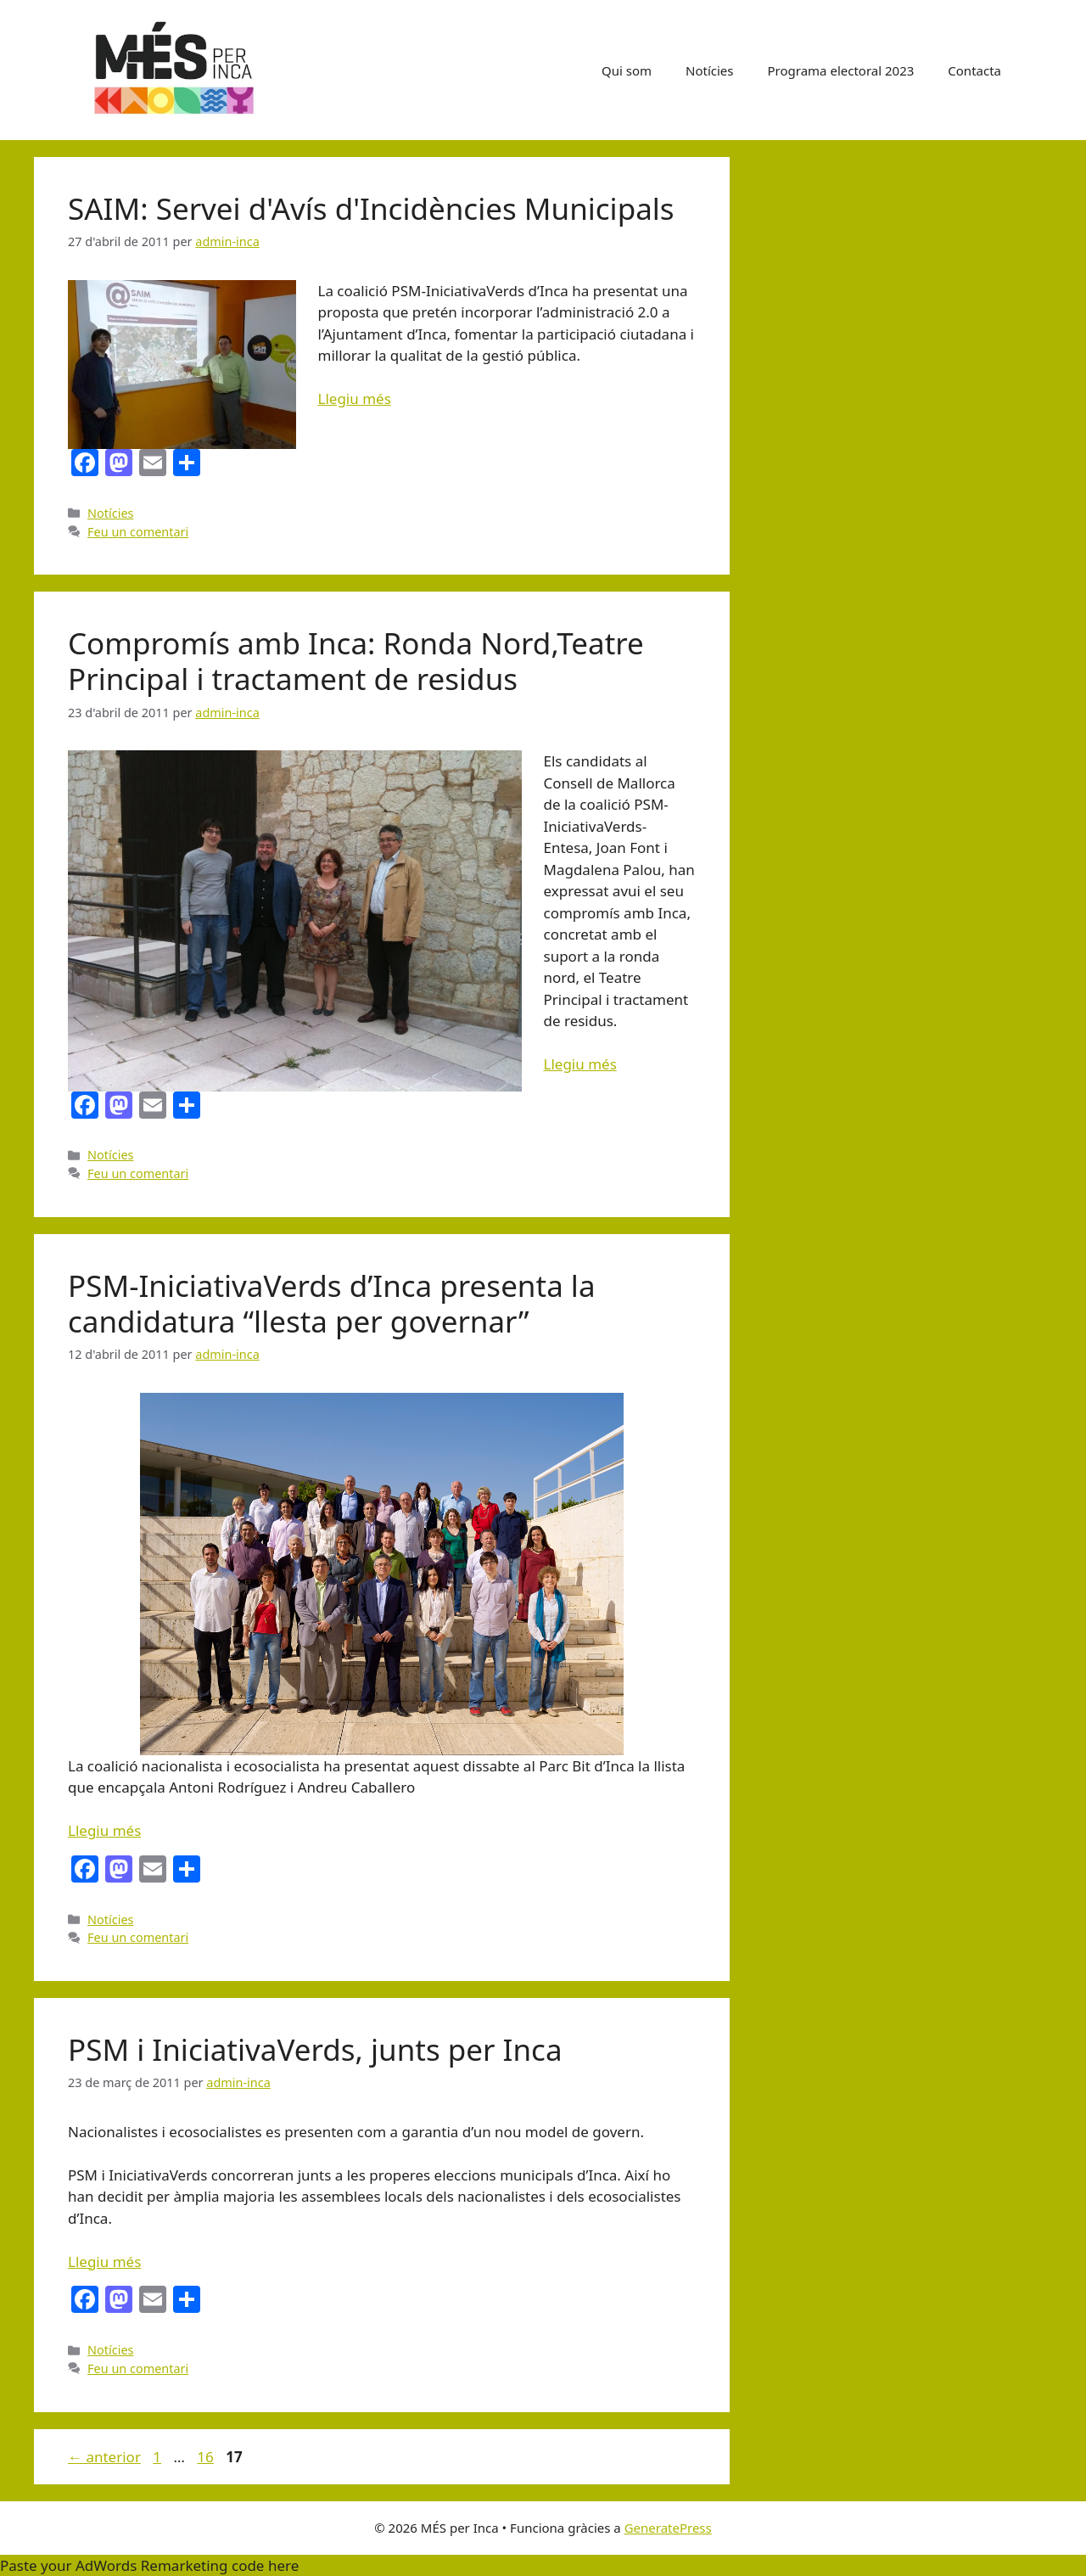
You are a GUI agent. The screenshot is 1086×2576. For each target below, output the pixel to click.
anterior (104, 2457)
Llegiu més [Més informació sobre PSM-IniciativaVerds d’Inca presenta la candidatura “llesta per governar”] (104, 1830)
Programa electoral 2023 (841, 70)
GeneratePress (668, 2527)
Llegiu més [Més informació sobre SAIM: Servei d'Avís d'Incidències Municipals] (354, 398)
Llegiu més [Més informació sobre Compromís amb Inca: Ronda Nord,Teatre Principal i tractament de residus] (580, 1064)
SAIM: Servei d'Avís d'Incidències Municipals (371, 208)
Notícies (709, 70)
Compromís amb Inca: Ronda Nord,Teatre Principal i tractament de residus (356, 661)
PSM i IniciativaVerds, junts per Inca (315, 2049)
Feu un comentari (137, 532)
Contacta (974, 70)
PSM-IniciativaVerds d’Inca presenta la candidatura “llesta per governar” (332, 1303)
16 (206, 2457)
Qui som (627, 70)
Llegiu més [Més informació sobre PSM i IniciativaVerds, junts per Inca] (104, 2261)
